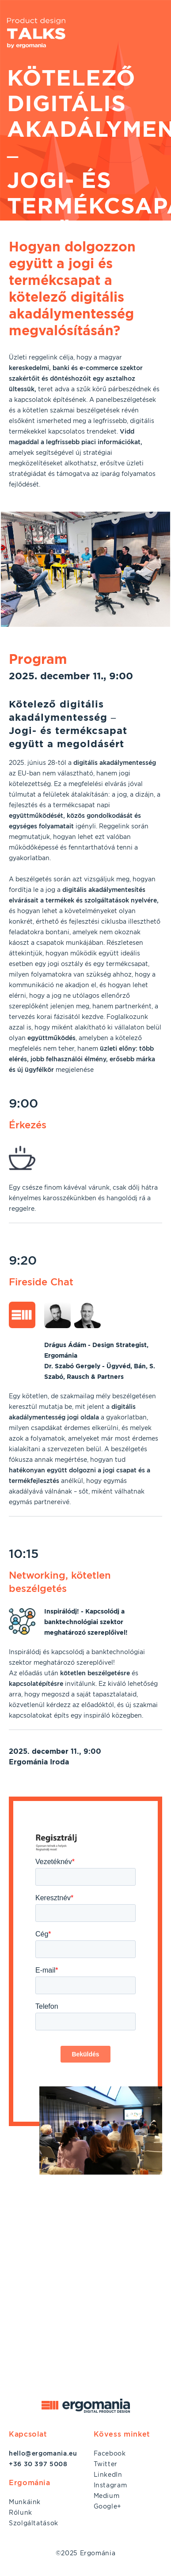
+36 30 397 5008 (38, 2463)
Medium (107, 2495)
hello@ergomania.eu (43, 2453)
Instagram (110, 2485)
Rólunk (20, 2512)
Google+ (108, 2506)
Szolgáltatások (33, 2523)
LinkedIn (108, 2474)
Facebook (110, 2453)
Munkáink (25, 2501)
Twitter (106, 2463)
